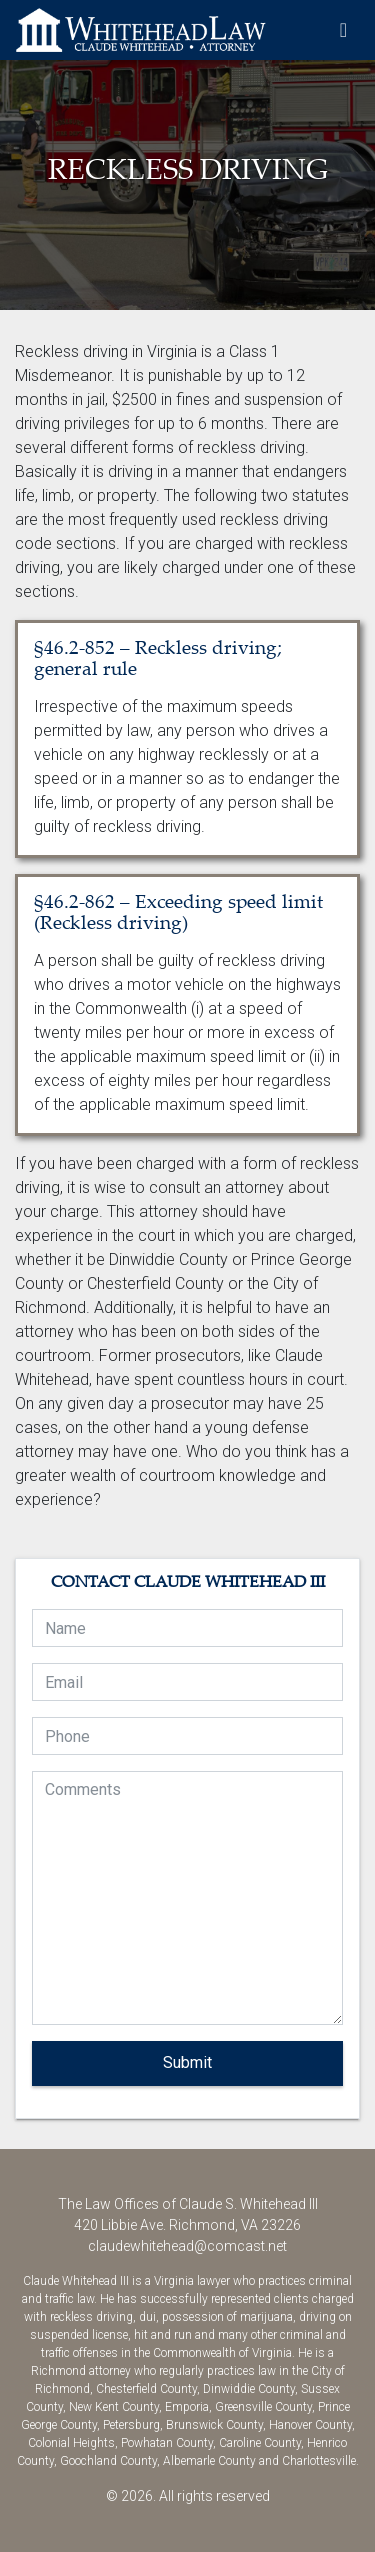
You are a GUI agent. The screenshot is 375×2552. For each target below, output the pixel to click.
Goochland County (108, 2461)
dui (147, 2317)
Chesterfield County (146, 2389)
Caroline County (260, 2443)
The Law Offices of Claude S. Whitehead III (141, 30)
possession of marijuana (227, 2317)
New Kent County (114, 2407)
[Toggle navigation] (343, 30)
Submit (187, 2062)
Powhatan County (167, 2443)
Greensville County (263, 2407)
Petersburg (131, 2425)
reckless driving (91, 2317)
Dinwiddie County (249, 2389)
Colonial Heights (71, 2443)
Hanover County (310, 2425)
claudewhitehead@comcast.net (187, 2246)
